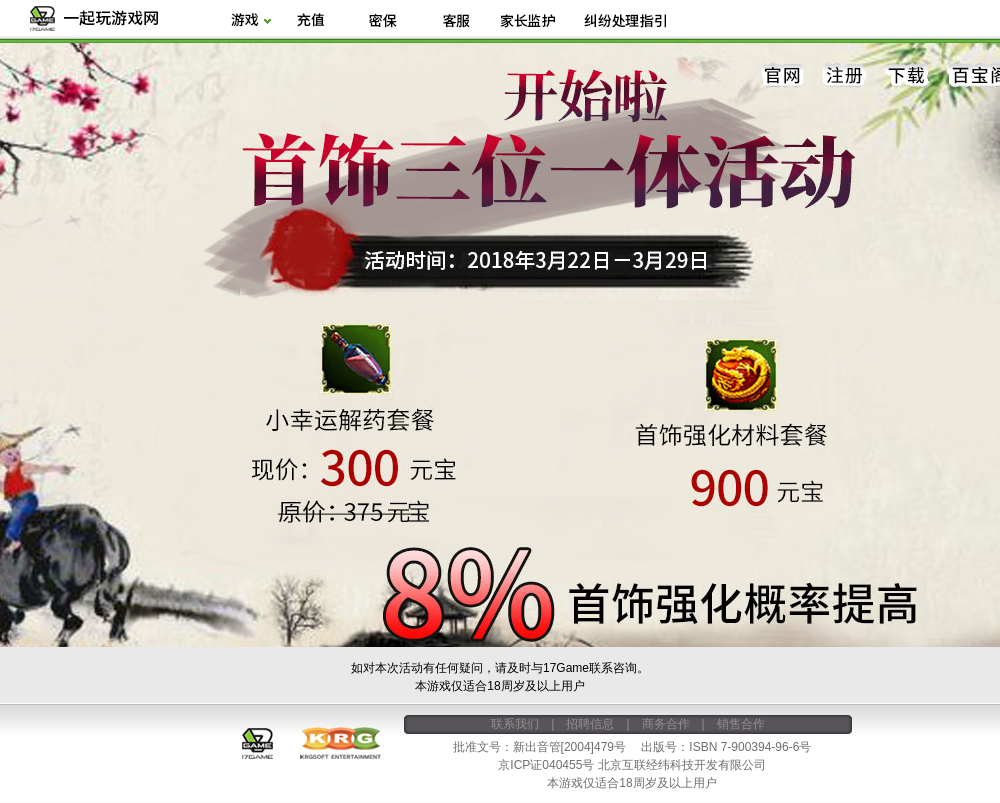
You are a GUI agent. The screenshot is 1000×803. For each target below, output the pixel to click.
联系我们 (515, 724)
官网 (783, 76)
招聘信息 (590, 724)
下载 (907, 76)
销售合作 (741, 724)
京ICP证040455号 (546, 765)
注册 (845, 76)
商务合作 (666, 724)
